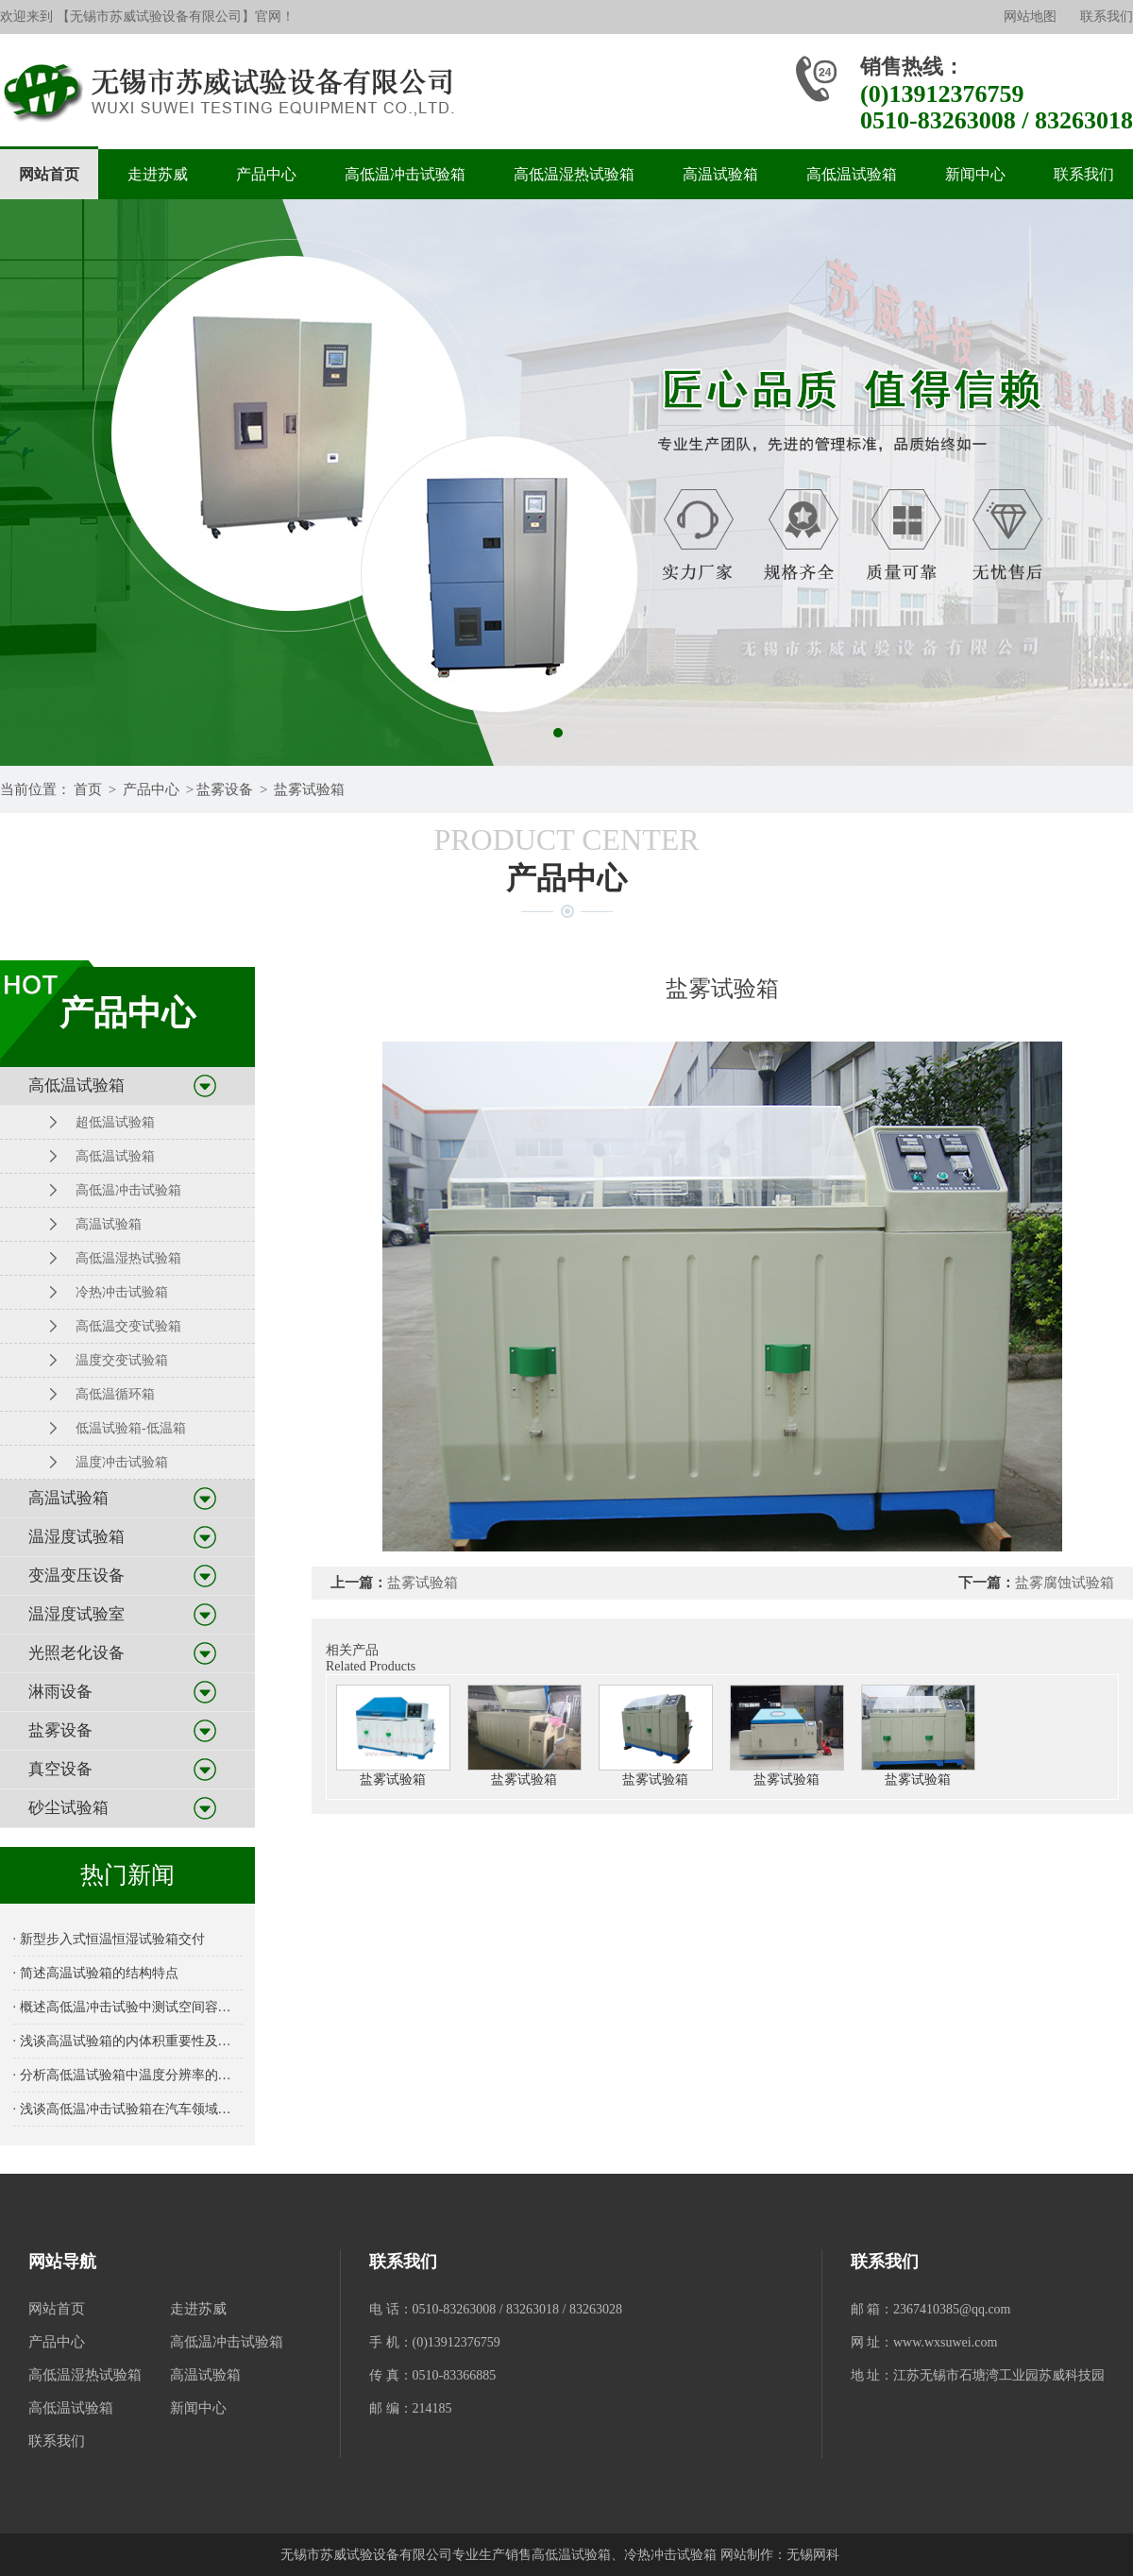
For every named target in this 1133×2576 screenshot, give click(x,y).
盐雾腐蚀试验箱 (1064, 1582)
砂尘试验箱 (68, 1808)
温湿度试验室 (76, 1614)
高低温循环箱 (115, 1394)
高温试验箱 (720, 174)
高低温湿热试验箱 (574, 174)
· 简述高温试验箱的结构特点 (95, 1973)
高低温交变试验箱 (128, 1326)
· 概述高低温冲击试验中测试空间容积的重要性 (128, 2007)
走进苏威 (157, 174)
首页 (88, 789)
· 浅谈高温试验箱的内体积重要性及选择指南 (128, 2041)
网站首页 (49, 174)
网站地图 (1030, 16)
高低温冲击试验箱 (405, 174)
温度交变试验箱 (122, 1360)
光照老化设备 (76, 1653)
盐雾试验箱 (309, 789)
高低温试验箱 (851, 174)
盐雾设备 (224, 789)
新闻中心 (975, 174)
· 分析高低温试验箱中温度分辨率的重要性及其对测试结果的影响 (128, 2075)
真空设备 (60, 1769)
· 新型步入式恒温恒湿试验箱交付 (109, 1939)
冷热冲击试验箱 (122, 1292)
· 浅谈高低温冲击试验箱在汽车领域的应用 (128, 2109)
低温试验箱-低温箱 (131, 1428)
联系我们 (1106, 16)
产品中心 (266, 174)
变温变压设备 (76, 1576)
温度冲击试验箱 (122, 1462)
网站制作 (746, 2555)
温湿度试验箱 (76, 1537)
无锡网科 (812, 2555)
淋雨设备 (60, 1692)
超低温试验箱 (115, 1122)
